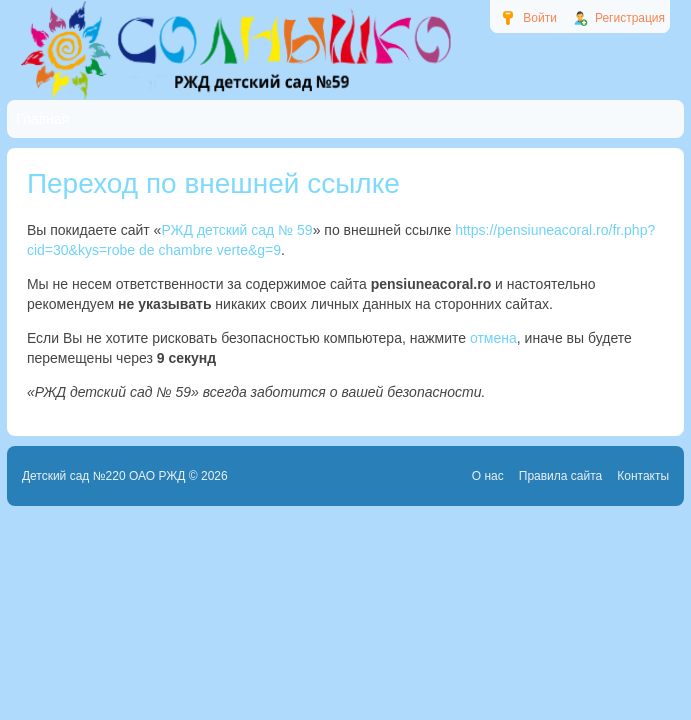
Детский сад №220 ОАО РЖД (104, 476)
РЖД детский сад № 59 (236, 230)
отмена (493, 338)
